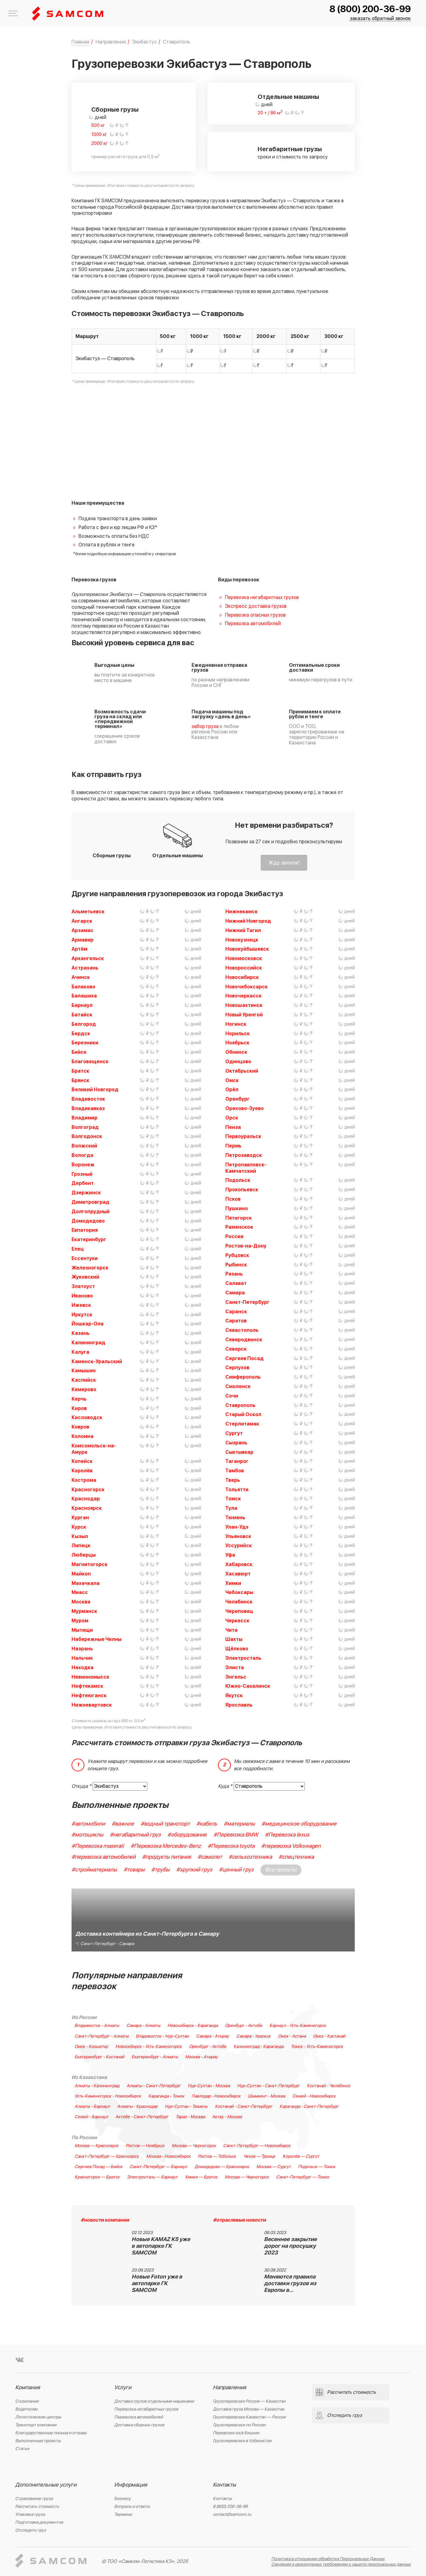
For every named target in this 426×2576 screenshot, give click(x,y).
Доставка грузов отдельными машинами (154, 2401)
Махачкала (86, 1583)
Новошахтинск (243, 1005)
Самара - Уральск (253, 2036)
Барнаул (82, 1005)
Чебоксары (239, 1592)
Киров (79, 1408)
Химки (233, 1583)
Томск (233, 1498)
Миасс (80, 1592)
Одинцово (238, 1061)
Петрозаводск (243, 1155)
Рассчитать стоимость (37, 2506)
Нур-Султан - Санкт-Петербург (268, 2086)
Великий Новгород (95, 1089)
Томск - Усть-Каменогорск (317, 2046)
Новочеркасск (243, 996)
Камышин (84, 1370)
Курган (80, 1517)
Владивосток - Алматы (97, 2025)
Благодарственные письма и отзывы (50, 2433)
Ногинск (235, 1024)
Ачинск (81, 977)
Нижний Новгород (248, 921)
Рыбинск (236, 1265)
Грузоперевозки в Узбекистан (242, 2441)
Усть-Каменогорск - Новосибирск (108, 2096)
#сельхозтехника (250, 1857)
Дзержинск (86, 1192)
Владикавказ (88, 1108)
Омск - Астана (292, 2036)
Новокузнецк (241, 940)
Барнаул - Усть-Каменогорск (297, 2025)
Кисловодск (87, 1417)
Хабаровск (238, 1564)
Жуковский (85, 1277)
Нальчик (82, 1658)
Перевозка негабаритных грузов (262, 597)
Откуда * (81, 1786)
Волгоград (85, 1127)
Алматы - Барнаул (92, 2106)
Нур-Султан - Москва (209, 2086)
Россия (234, 1236)
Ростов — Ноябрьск (145, 2146)
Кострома (84, 1480)
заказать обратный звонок (380, 18)
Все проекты (281, 1870)
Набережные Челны (96, 1639)
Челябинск (238, 1602)
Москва (81, 1602)
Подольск (237, 1180)
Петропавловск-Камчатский (245, 1168)
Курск (79, 1527)
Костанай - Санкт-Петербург (243, 2106)
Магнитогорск (89, 1564)
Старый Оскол (243, 1414)
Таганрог (236, 1461)
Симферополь (243, 1377)
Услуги (122, 2387)
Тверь (232, 1480)
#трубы (160, 1869)
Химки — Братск (201, 2177)
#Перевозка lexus (287, 1834)
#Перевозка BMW (235, 1834)
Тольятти (236, 1489)
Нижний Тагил (243, 930)
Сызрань (236, 1442)
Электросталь (243, 1658)
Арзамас (82, 930)
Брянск (80, 1080)
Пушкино (236, 1208)
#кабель (206, 1823)
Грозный (82, 1174)
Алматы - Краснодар (137, 2106)
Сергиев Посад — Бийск (98, 2167)
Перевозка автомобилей (253, 623)
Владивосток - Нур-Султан (162, 2036)
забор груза (205, 726)
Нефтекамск (87, 1686)
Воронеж (83, 1164)
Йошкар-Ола (88, 1324)
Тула (231, 1508)
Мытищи (82, 1630)
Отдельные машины (288, 97)
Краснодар (86, 1498)
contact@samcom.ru (232, 2514)
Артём (79, 949)
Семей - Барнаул (91, 2117)
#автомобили (88, 1823)
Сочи (231, 1396)
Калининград (88, 1342)
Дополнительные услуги (45, 2484)
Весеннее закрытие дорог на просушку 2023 (290, 2246)
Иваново (82, 1296)
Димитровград (90, 1202)
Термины (123, 2514)
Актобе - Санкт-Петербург (141, 2117)
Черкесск (237, 1620)
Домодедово (88, 1221)
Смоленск (238, 1386)
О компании (27, 2401)
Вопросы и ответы (132, 2506)
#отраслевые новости (239, 2220)
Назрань (82, 1648)
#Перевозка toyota (231, 1846)
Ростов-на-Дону (245, 1246)
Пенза (233, 1127)
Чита (231, 1630)
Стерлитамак (242, 1424)
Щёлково (236, 1648)
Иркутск (82, 1314)
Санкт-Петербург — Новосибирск (256, 2146)
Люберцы (84, 1555)
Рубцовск (237, 1255)
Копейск (82, 1461)
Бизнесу (122, 2498)
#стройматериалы (94, 1869)
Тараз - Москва (190, 2117)
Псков (233, 1199)
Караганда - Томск (166, 2096)
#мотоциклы (87, 1834)
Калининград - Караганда (258, 2046)
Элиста (234, 1667)
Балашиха (84, 996)
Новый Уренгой (244, 1014)
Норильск (237, 1033)
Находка (82, 1667)
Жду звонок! (284, 863)
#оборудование (187, 1834)
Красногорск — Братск (97, 2177)
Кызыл (80, 1536)
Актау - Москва (227, 2117)
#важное (123, 1823)
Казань (81, 1333)
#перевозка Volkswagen (291, 1846)
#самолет (210, 1857)
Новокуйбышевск (247, 949)
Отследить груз (30, 2530)
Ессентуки (85, 1258)
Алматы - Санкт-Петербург (154, 2086)
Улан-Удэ (236, 1527)
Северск (236, 1349)
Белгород (84, 1024)
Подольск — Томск (316, 2167)
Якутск (234, 1695)
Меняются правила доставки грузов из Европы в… (290, 2283)
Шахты (233, 1639)
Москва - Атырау (201, 2057)
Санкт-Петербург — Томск (302, 2177)
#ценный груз (236, 1869)
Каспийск (84, 1380)
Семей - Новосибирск (314, 2096)
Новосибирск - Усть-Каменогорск (148, 2046)
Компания (27, 2387)
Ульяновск (238, 1536)
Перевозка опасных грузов (255, 615)
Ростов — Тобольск (217, 2156)
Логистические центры (38, 2417)
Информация (130, 2484)
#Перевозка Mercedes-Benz (166, 1846)
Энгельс (235, 1677)
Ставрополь (240, 1405)
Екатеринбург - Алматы (155, 2057)
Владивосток (88, 1099)
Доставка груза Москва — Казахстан (248, 2409)
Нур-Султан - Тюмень (186, 2106)
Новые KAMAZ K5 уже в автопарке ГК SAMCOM (161, 2246)
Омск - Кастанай (329, 2036)
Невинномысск (90, 1677)
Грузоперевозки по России (239, 2425)
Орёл (231, 1089)
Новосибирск (242, 977)
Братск (80, 1071)
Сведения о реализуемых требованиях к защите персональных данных (341, 2564)
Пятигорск (238, 1218)
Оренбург (237, 1099)
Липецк (81, 1545)
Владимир (84, 1118)
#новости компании (105, 2220)
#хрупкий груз (194, 1869)
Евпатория (85, 1230)
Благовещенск (90, 1061)
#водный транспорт (165, 1823)
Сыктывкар (239, 1452)
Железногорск (90, 1268)
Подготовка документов (39, 2522)
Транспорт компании (35, 2425)
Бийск (79, 1052)
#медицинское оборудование (299, 1823)
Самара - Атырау (212, 2036)
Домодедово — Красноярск (222, 2167)
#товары (134, 1869)
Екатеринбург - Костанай (99, 2057)
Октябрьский (241, 1071)
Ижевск (81, 1305)
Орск (231, 1118)
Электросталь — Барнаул (152, 2177)
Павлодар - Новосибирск (216, 2096)
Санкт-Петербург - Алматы (102, 2036)
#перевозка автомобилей (104, 1857)
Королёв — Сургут (301, 2156)
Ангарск (82, 921)
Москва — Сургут (273, 2167)
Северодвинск (243, 1339)
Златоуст (83, 1286)
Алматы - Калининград (97, 2086)
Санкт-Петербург (247, 1302)
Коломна (82, 1436)
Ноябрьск (237, 1042)
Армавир (82, 940)
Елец (78, 1249)
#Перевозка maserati (98, 1846)
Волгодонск (87, 1136)
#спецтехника (296, 1857)
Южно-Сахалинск (247, 1686)
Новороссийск (243, 968)
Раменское (239, 1227)
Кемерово (84, 1389)
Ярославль (238, 1705)
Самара (235, 1293)
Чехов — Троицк (259, 2156)
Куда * (225, 1786)
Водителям (26, 2409)
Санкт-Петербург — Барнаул (158, 2167)
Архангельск (88, 958)
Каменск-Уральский (97, 1361)
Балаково (83, 986)
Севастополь (242, 1330)
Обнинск (236, 1052)
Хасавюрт (238, 1574)
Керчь (79, 1399)
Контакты (224, 2484)
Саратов (236, 1321)
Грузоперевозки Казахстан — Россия (249, 2417)
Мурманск (84, 1611)
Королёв (82, 1470)
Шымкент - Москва (266, 2096)
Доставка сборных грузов (139, 2425)
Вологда (82, 1155)
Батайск (82, 1014)
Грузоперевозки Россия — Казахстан (249, 2401)
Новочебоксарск (246, 986)
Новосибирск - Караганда (192, 2025)
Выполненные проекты (38, 2441)
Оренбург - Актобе (243, 2025)
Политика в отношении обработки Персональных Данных (328, 2559)
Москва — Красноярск (96, 2146)
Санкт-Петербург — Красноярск (107, 2156)
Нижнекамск (241, 911)
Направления (229, 2387)
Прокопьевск (241, 1189)
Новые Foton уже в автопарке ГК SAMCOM (157, 2283)
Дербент (83, 1183)
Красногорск (88, 1489)
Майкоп (81, 1574)
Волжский (84, 1146)
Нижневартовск (92, 1705)
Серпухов (237, 1367)
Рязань (234, 1274)
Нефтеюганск (89, 1695)
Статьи (22, 2448)
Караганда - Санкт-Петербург (309, 2106)
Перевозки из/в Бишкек (236, 2433)
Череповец (239, 1611)
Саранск (236, 1311)
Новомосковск (243, 958)
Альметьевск (88, 911)
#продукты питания (166, 1857)
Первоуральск (243, 1136)
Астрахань (85, 968)
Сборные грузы (115, 109)
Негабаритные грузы (290, 149)
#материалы (239, 1823)
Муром (80, 1620)
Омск (232, 1080)
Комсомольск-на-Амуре (94, 1449)
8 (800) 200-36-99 (370, 9)
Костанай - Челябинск (328, 2086)
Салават (236, 1283)
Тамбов (234, 1470)
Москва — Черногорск (194, 2146)
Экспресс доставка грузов (256, 606)
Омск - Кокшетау (91, 2046)
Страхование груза (34, 2498)
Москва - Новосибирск (168, 2156)
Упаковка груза (30, 2514)
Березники (85, 1042)
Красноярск (87, 1508)
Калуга (80, 1352)
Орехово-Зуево (244, 1108)
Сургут (234, 1433)
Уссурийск (238, 1545)
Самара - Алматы (143, 2025)
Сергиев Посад (244, 1358)
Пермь (233, 1146)
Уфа (230, 1555)
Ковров (80, 1427)
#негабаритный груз (135, 1834)
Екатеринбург (89, 1239)
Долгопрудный (91, 1211)
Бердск (81, 1033)
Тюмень (235, 1517)
